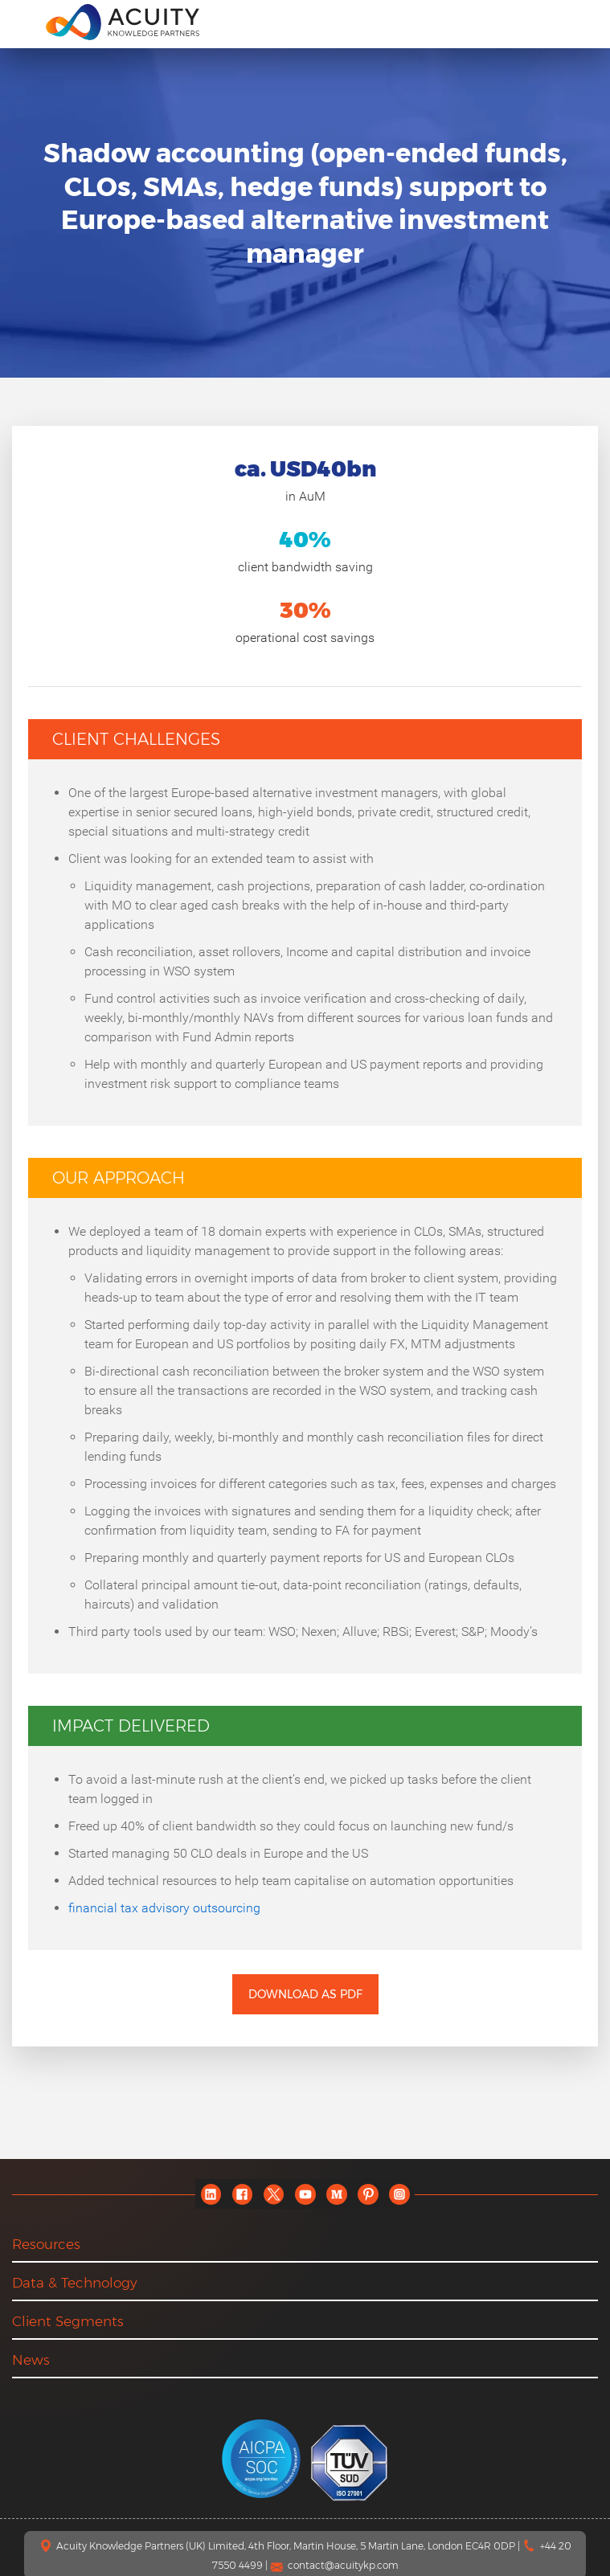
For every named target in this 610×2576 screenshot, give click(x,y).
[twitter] (273, 2194)
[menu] (23, 21)
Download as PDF (305, 1994)
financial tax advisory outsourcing (164, 1908)
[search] (581, 21)
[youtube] (305, 2194)
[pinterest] (367, 2194)
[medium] (336, 2194)
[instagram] (399, 2194)
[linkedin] (211, 2194)
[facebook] (242, 2194)
